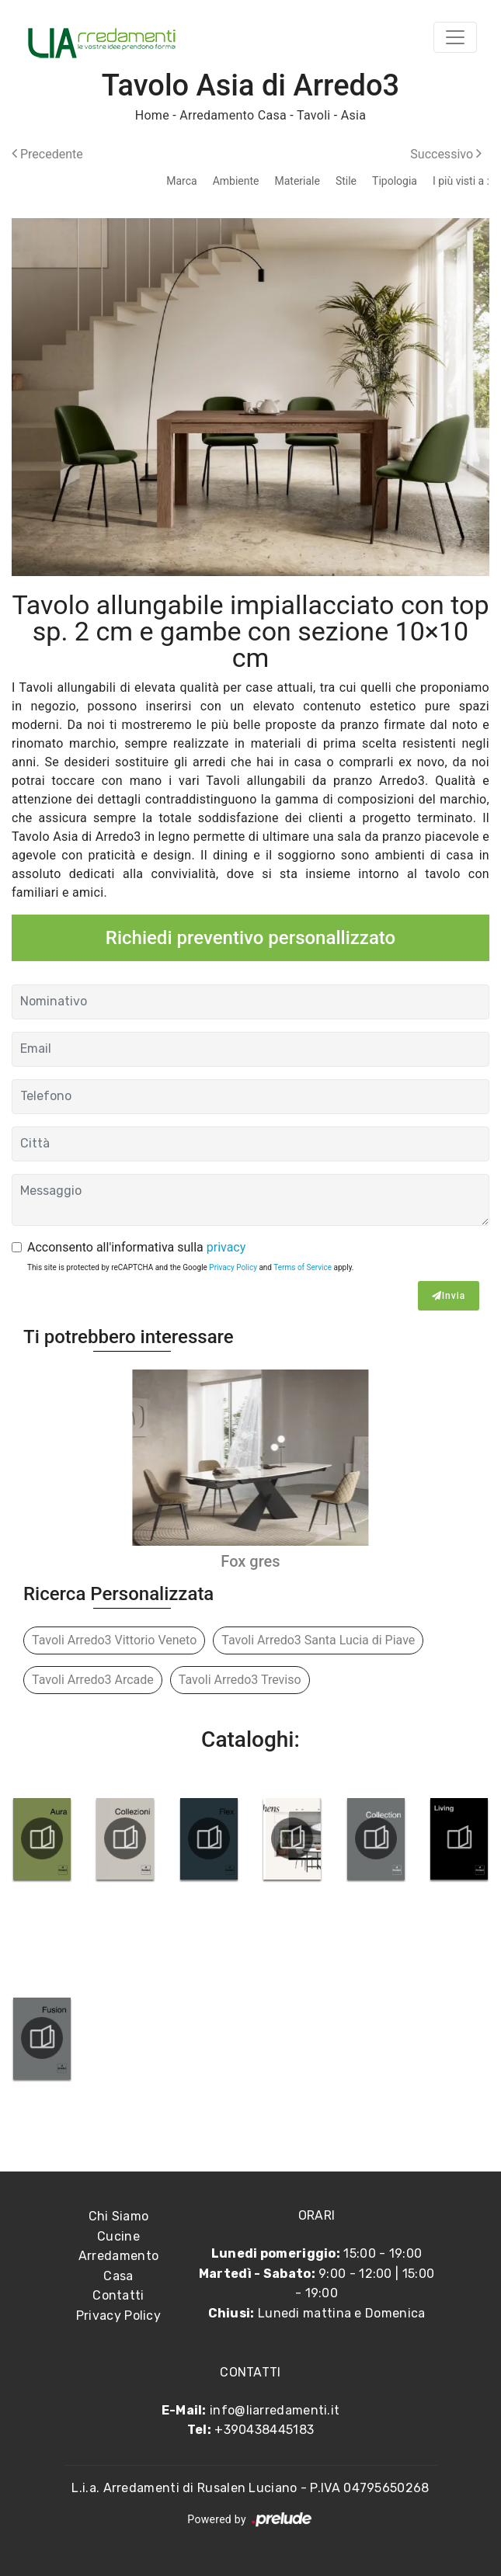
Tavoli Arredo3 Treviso (240, 1679)
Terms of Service (302, 1267)
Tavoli (314, 115)
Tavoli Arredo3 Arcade (93, 1679)
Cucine (118, 2236)
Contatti (118, 2295)
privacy (226, 1247)
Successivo (446, 154)
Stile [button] (346, 181)
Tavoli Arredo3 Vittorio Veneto (114, 1640)
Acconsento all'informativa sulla (136, 1247)
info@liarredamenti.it (274, 2410)
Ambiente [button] (236, 181)
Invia (449, 1295)
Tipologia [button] (394, 181)
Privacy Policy (233, 1267)
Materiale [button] (296, 181)
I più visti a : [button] (461, 181)
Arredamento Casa (233, 115)
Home (152, 115)
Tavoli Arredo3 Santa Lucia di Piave (318, 1640)
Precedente (47, 154)
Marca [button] (181, 181)
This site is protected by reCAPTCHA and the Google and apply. (190, 1267)
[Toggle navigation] (455, 37)
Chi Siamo (119, 2216)
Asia (354, 115)
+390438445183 (264, 2429)
